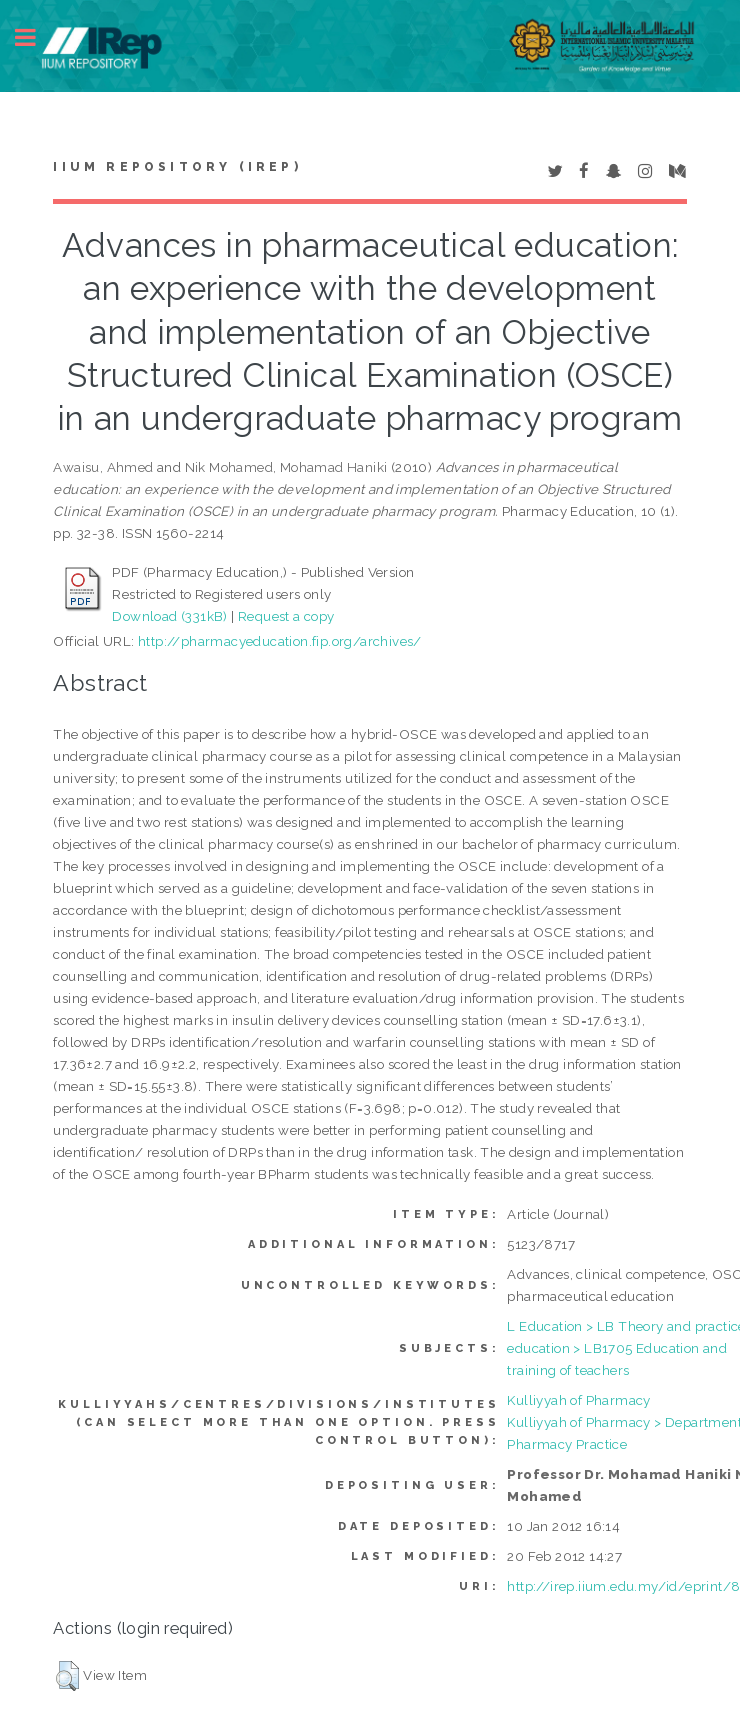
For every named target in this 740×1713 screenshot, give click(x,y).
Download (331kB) (169, 616)
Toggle (36, 37)
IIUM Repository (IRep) (177, 167)
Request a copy (286, 616)
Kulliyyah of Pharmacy (578, 1400)
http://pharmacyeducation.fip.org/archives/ (280, 641)
